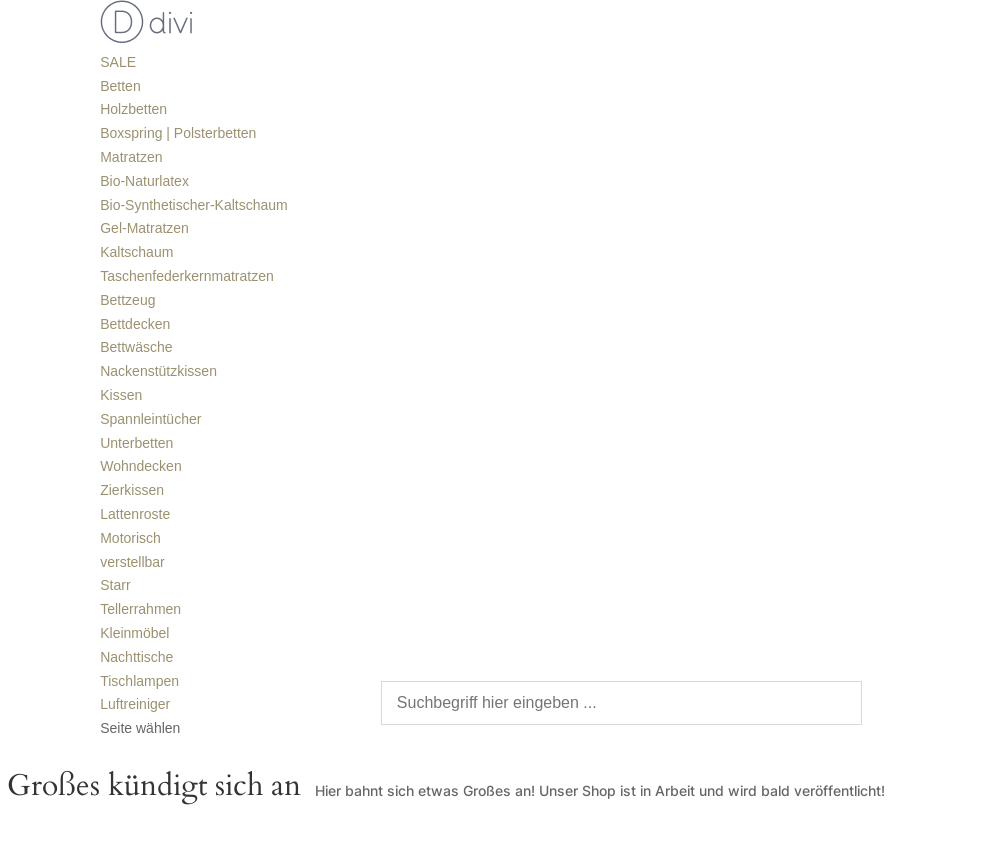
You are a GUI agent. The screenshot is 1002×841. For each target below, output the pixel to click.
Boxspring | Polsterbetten (178, 133)
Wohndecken (140, 466)
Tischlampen (139, 681)
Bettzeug (127, 300)
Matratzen (131, 157)
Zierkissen (132, 490)
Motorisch (130, 538)
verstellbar (132, 562)
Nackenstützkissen (158, 371)
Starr (115, 585)
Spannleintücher (150, 419)
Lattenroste (135, 514)
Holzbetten (133, 109)
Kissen (121, 395)
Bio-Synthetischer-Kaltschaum (194, 205)
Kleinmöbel (134, 633)
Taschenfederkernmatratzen (187, 276)
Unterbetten (136, 443)
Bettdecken (135, 324)
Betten (120, 86)
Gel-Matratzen (144, 228)
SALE (118, 62)
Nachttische (136, 657)
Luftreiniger (135, 704)
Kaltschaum (136, 252)
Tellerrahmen (140, 609)
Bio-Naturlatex (144, 181)
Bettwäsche (136, 347)
